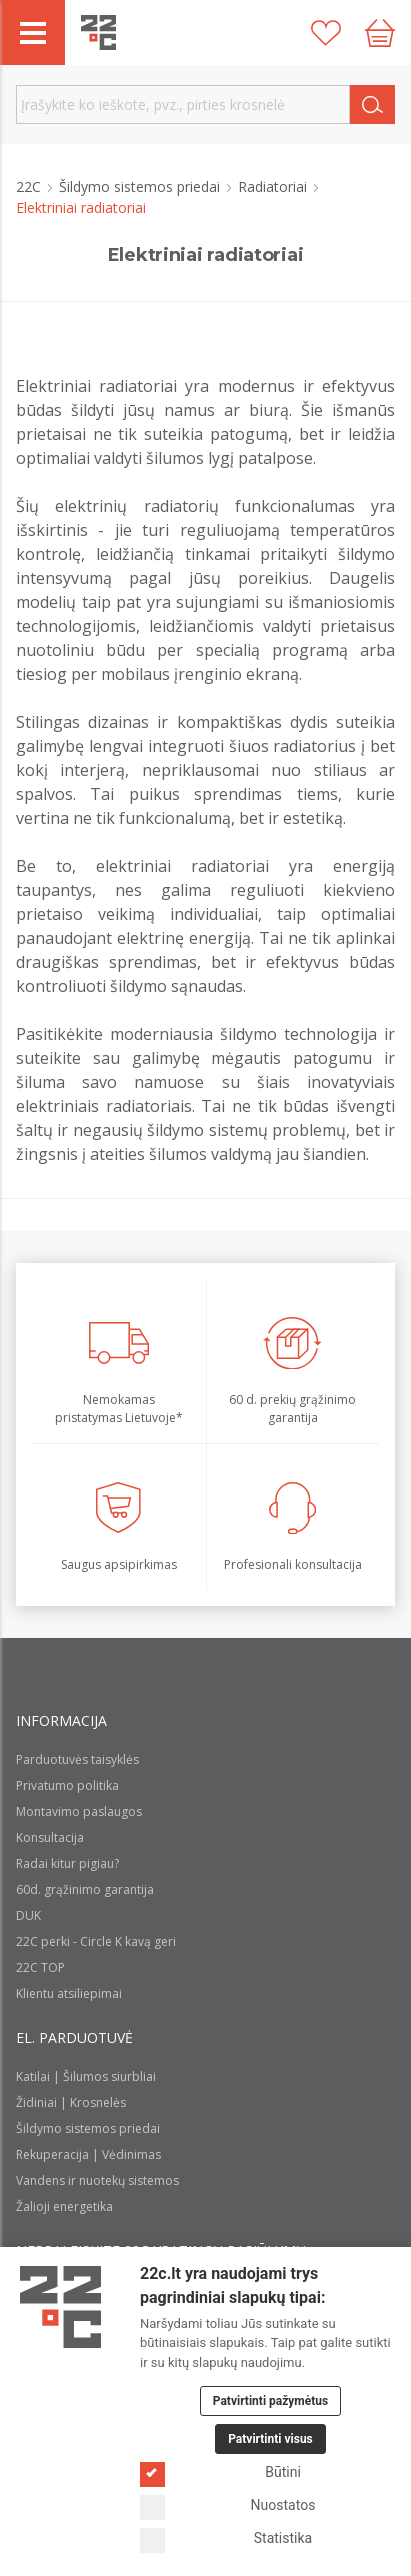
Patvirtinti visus (270, 2439)
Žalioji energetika (64, 2206)
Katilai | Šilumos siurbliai (86, 2076)
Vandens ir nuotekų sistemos (97, 2180)
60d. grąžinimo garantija (85, 1889)
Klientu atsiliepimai (69, 1993)
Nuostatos (227, 2505)
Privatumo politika (67, 1785)
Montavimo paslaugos (79, 1811)
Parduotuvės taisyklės (77, 1759)
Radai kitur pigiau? (67, 1863)
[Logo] (60, 2307)
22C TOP (40, 1967)
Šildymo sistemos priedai (141, 186)
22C (30, 186)
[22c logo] (98, 32)
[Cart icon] (380, 33)
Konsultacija (50, 1837)
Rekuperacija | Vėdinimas (88, 2154)
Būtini (220, 2472)
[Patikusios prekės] (326, 33)
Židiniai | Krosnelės (71, 2102)
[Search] (372, 104)
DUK (28, 1915)
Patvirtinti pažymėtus (270, 2401)
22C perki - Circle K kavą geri (96, 1941)
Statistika (226, 2538)
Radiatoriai (274, 186)
